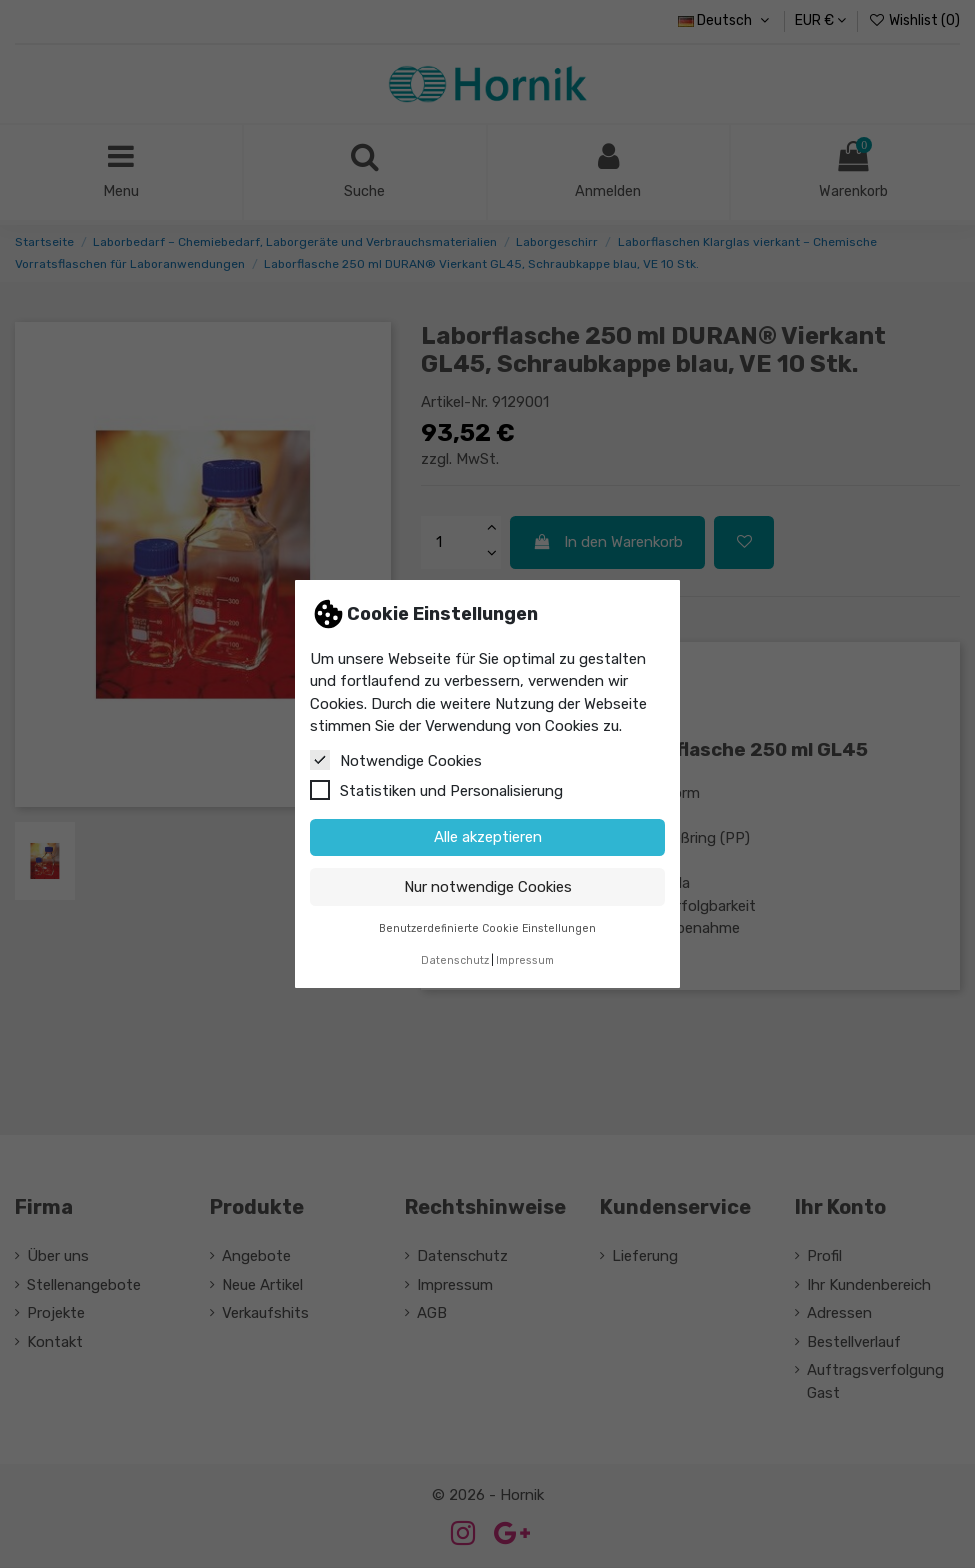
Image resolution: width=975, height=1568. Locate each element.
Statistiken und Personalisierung (436, 790)
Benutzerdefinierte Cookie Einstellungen (487, 928)
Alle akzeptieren (488, 837)
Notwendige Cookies (396, 760)
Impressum (525, 960)
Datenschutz (455, 960)
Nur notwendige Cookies (488, 887)
